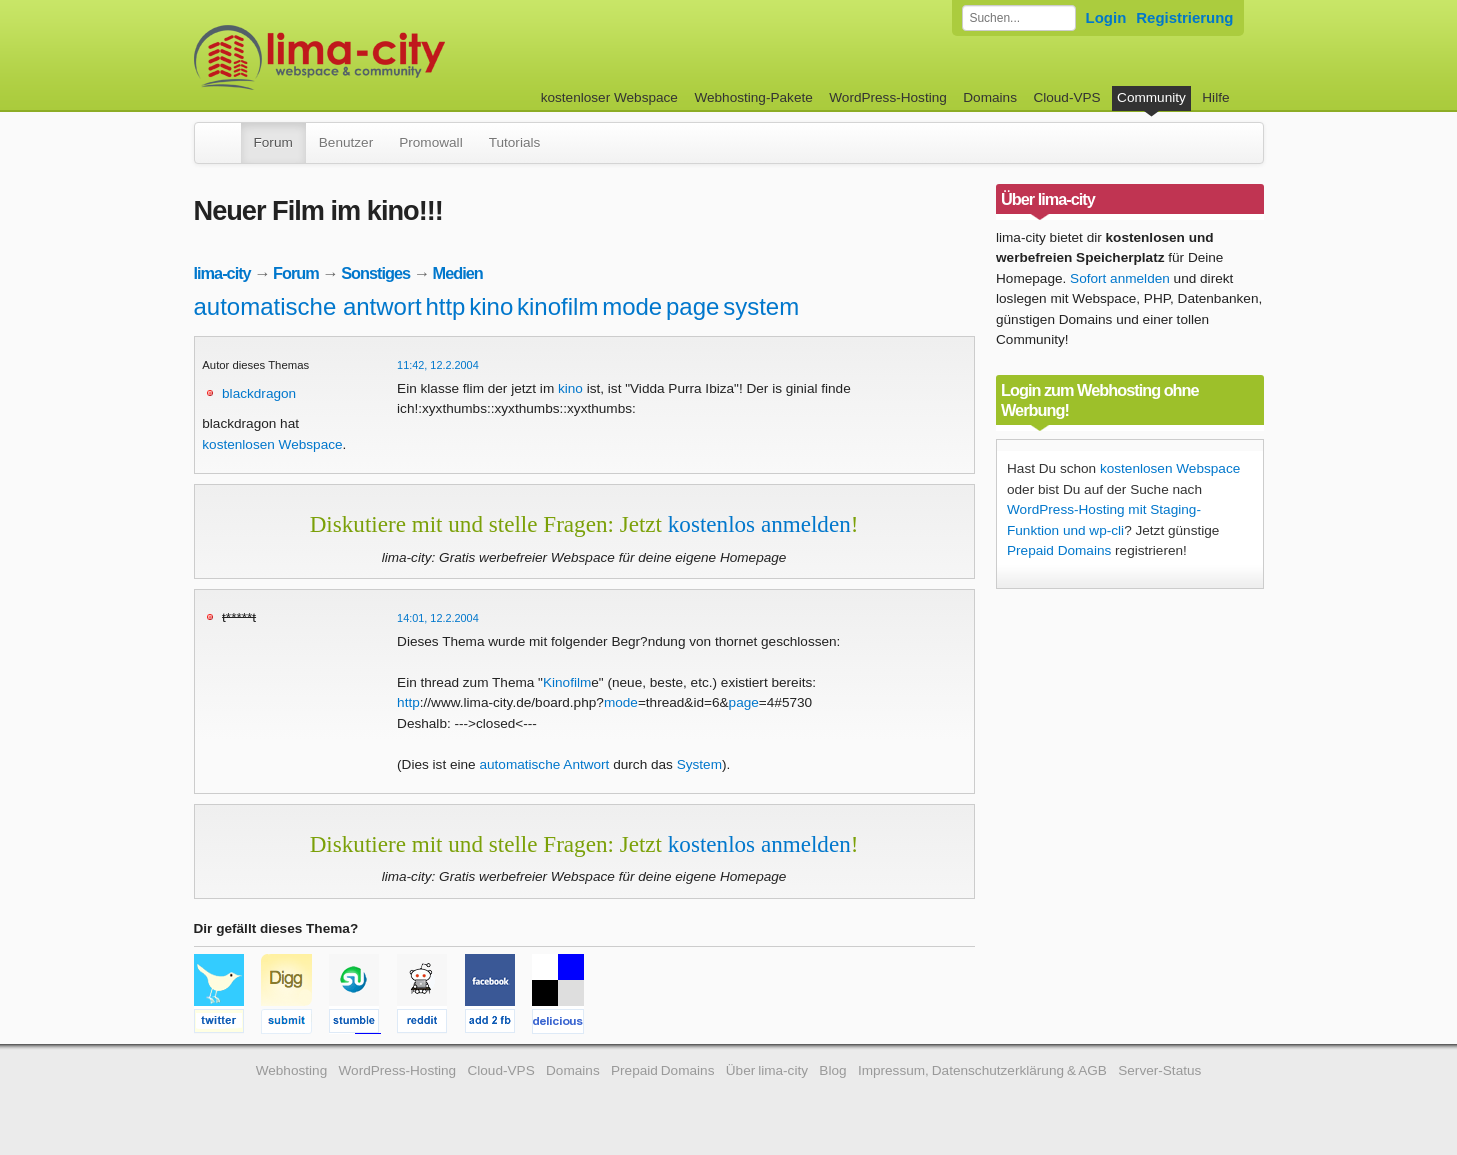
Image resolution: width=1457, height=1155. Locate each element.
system (761, 306)
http (445, 306)
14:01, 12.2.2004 (438, 618)
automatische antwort (308, 306)
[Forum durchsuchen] (1019, 18)
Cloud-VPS (1066, 97)
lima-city (222, 273)
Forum (273, 142)
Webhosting (292, 1070)
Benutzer (346, 142)
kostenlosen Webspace (272, 444)
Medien (458, 273)
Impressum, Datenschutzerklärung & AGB (982, 1070)
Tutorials (515, 142)
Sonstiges (375, 273)
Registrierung (1184, 17)
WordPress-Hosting (888, 97)
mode (632, 306)
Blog (832, 1070)
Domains (990, 97)
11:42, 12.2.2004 (438, 365)
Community (1151, 97)
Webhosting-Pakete (753, 97)
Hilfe (1215, 97)
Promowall (430, 142)
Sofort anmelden (1120, 278)
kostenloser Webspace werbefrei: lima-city (394, 57)
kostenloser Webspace (609, 97)
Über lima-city (767, 1070)
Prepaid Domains (1059, 550)
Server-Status (1159, 1070)
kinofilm (557, 306)
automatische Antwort (544, 764)
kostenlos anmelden (759, 524)
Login (1106, 17)
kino (491, 306)
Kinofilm (567, 682)
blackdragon (259, 393)
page (692, 306)
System (699, 764)
